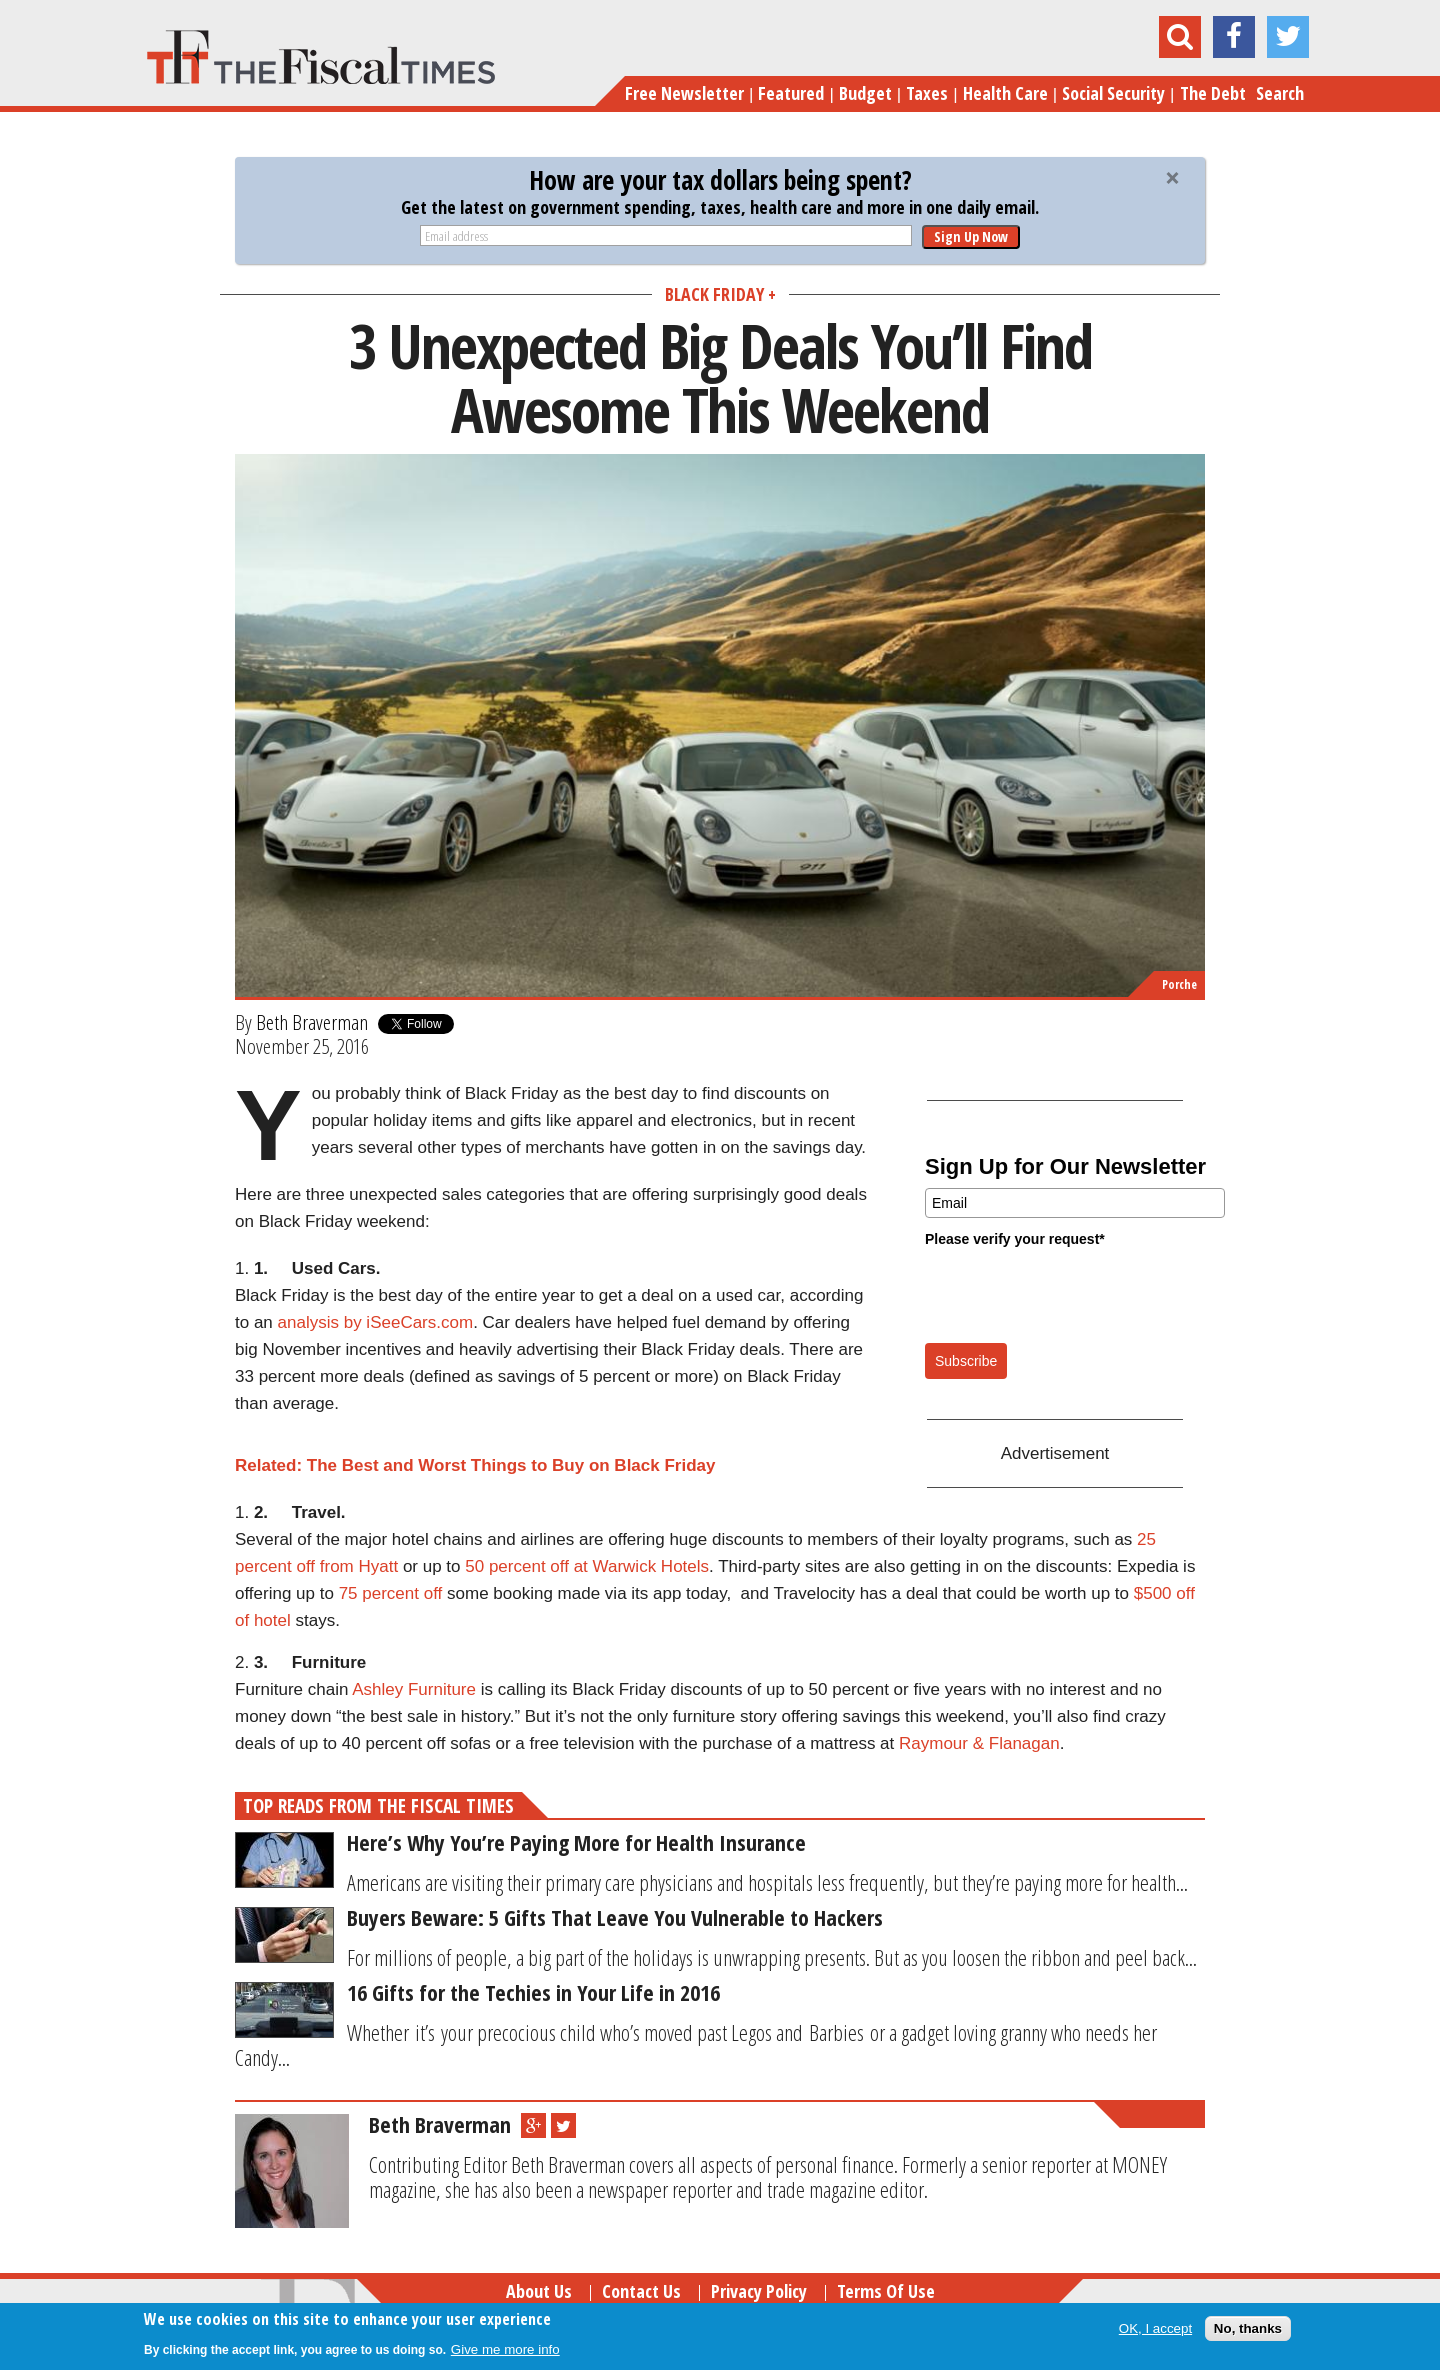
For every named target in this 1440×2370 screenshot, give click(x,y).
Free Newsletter (684, 93)
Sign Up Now (971, 236)
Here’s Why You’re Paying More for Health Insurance (576, 1842)
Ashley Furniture (414, 1689)
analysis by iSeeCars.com (376, 1322)
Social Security (1113, 93)
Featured (791, 93)
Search (1280, 93)
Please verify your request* (1015, 1239)
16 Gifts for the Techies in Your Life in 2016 (533, 1992)
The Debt (1213, 93)
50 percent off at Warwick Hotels (587, 1566)
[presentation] (1077, 1294)
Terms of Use (886, 2291)
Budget (865, 93)
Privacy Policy (759, 2291)
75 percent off (391, 1593)
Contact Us (641, 2291)
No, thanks (1248, 2328)
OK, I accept (1155, 2328)
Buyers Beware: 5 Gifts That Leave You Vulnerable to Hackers (615, 1917)
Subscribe (966, 1361)
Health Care (1005, 93)
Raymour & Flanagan (979, 1743)
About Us (539, 2291)
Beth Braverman (312, 1022)
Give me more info (505, 2349)
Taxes (927, 93)
